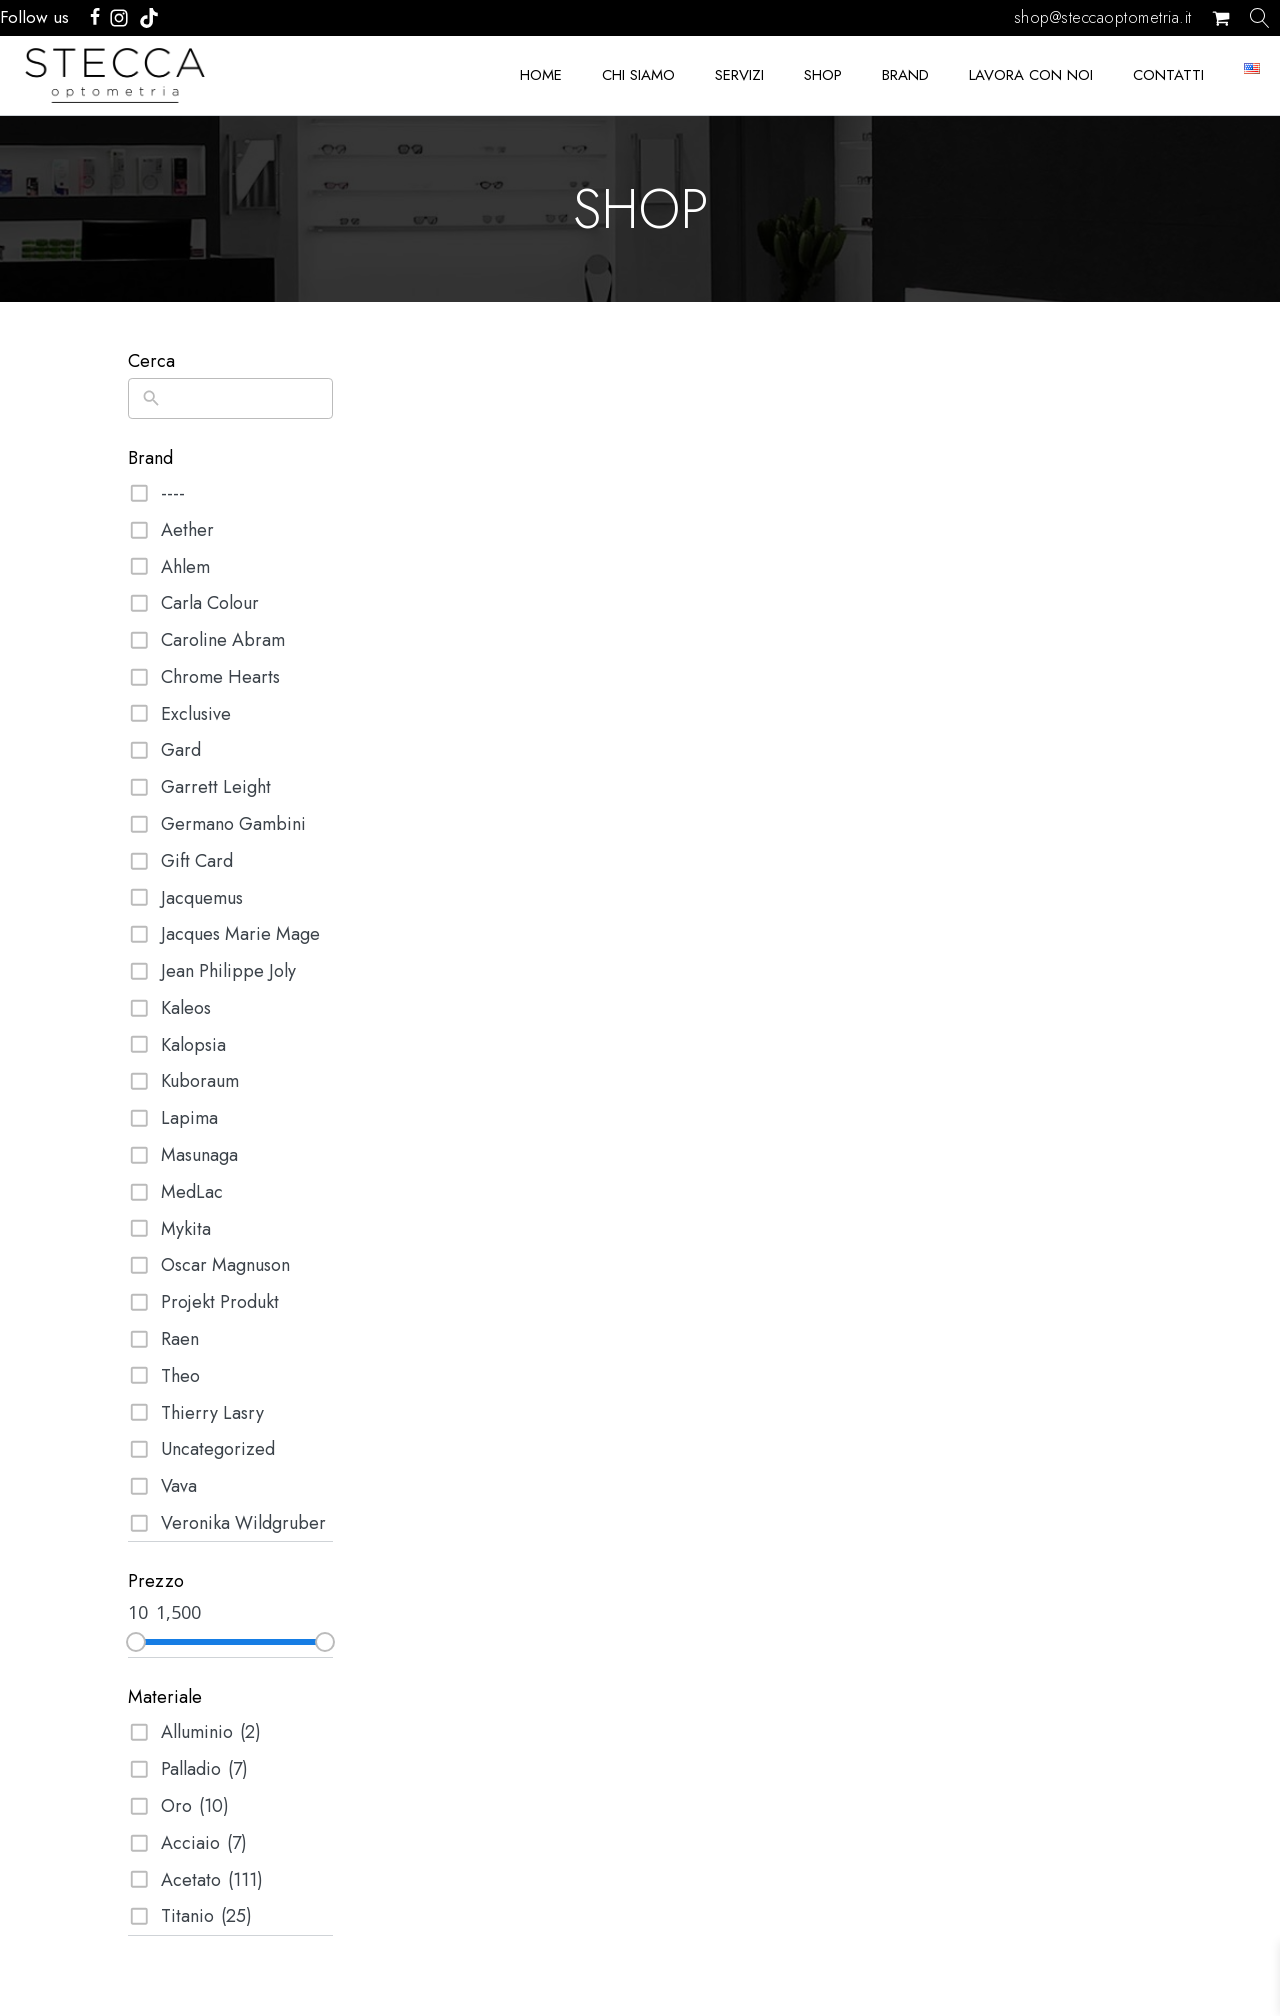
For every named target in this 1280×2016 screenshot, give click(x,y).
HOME (541, 75)
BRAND (905, 75)
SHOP (823, 75)
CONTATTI (1168, 75)
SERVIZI (739, 75)
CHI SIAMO (638, 75)
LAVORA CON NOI (1031, 75)
